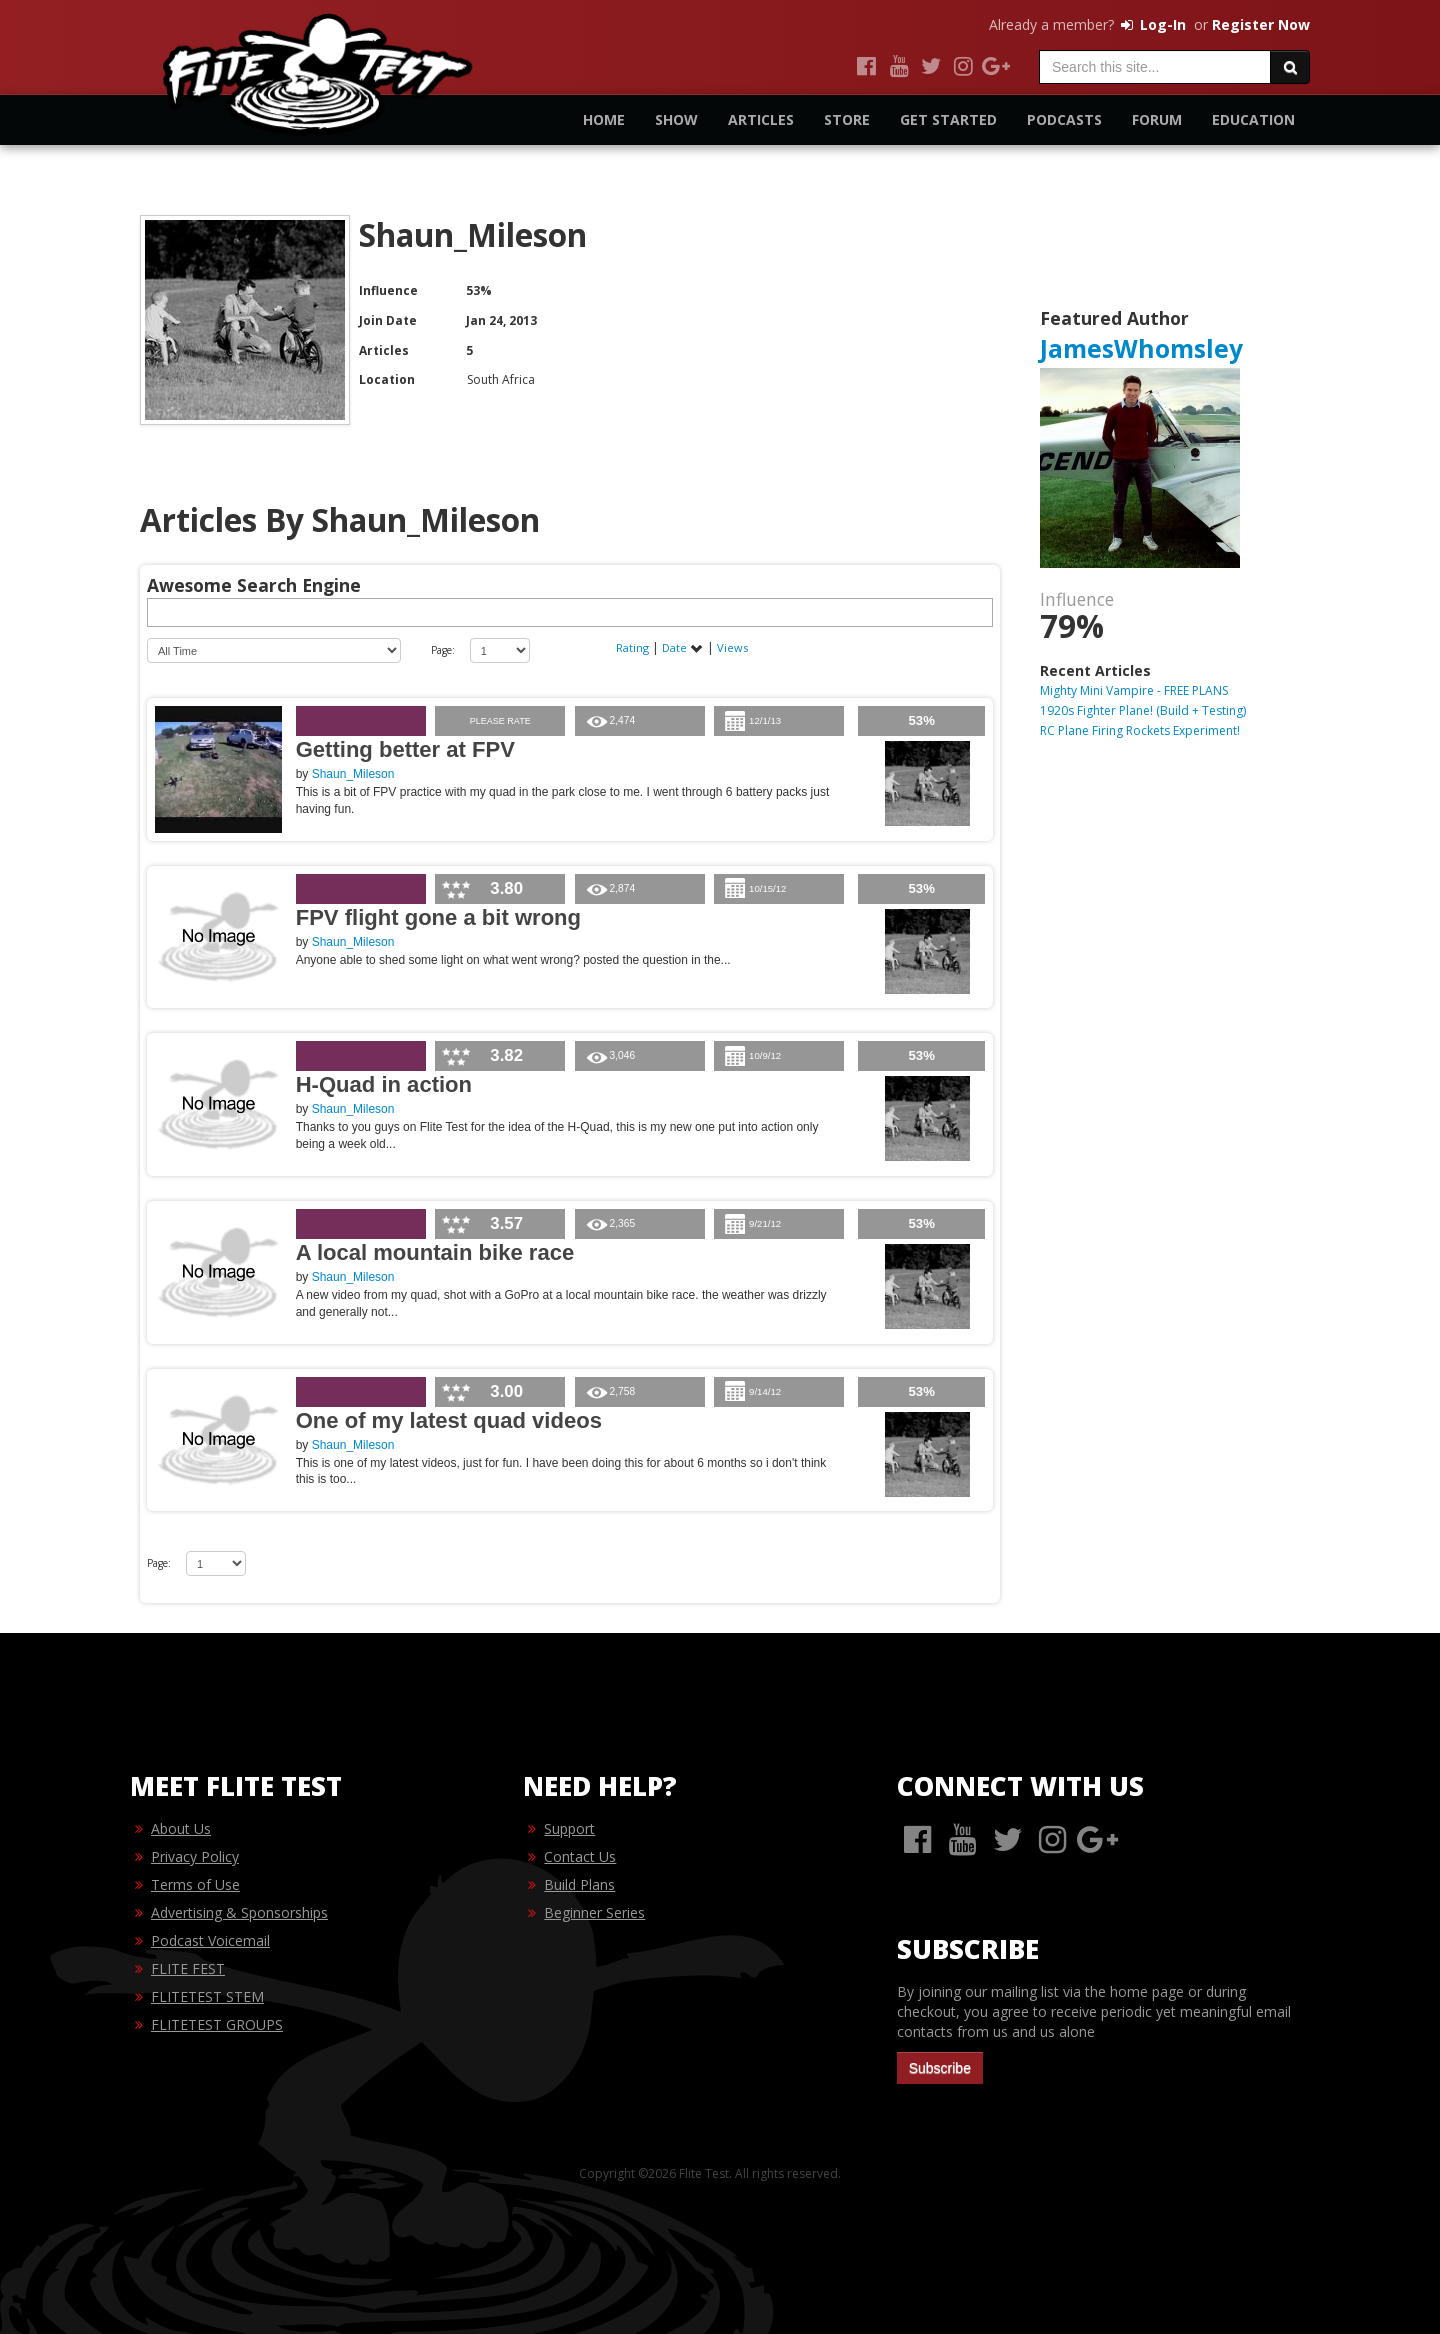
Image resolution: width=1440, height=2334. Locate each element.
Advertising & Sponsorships (239, 1912)
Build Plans (579, 1884)
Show (676, 119)
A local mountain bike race (435, 1252)
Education (1253, 119)
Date (683, 647)
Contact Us (580, 1856)
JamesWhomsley (1141, 348)
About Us (181, 1828)
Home (604, 119)
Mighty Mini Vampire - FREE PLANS (1134, 690)
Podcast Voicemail (210, 1940)
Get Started (948, 119)
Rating (634, 647)
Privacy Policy (195, 1856)
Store (847, 119)
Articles (761, 119)
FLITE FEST (188, 1968)
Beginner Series (594, 1912)
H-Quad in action (384, 1084)
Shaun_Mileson (353, 774)
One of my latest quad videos (449, 1420)
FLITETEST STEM (207, 1996)
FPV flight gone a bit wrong (438, 917)
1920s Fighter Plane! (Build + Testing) (1143, 710)
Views (732, 647)
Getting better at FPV (405, 749)
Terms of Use (195, 1884)
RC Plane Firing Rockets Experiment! (1140, 730)
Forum (1157, 119)
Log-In (1152, 24)
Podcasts (1064, 119)
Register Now (1261, 24)
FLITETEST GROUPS (217, 2024)
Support (569, 1828)
